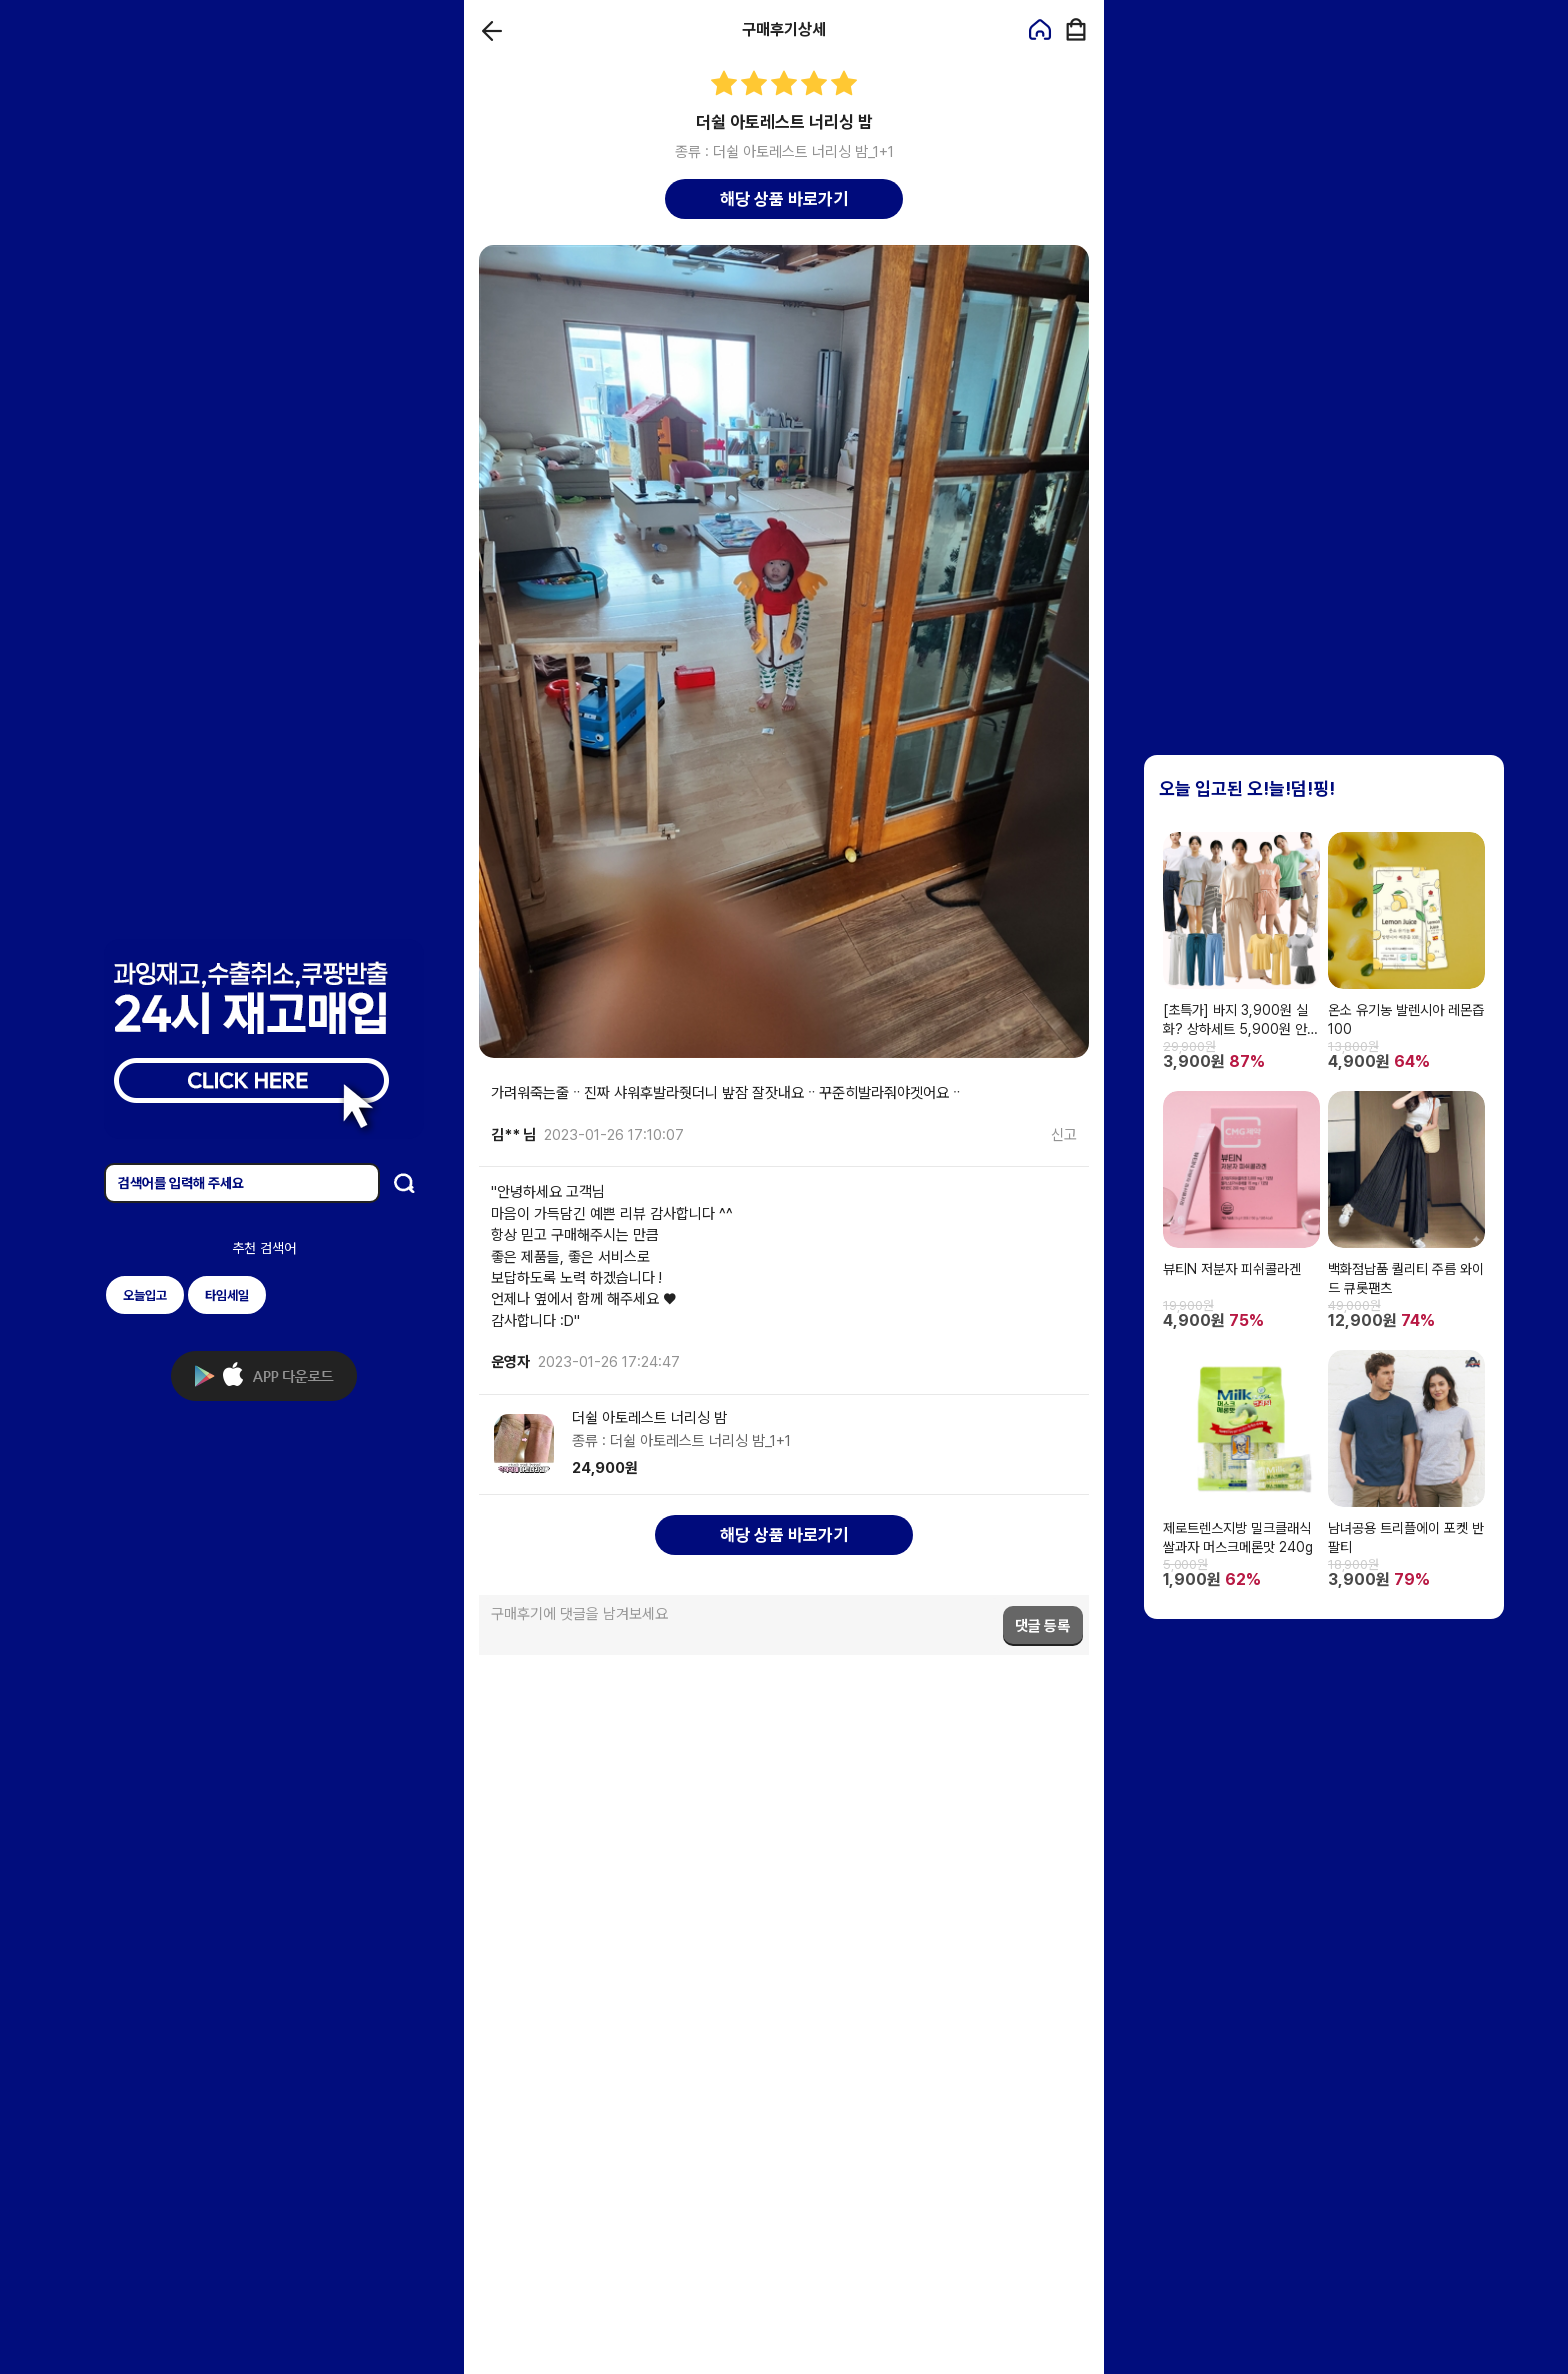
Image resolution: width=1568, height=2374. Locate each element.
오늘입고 (145, 1295)
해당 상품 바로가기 (784, 199)
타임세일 (227, 1295)
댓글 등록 (1042, 1626)
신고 (1064, 1135)
